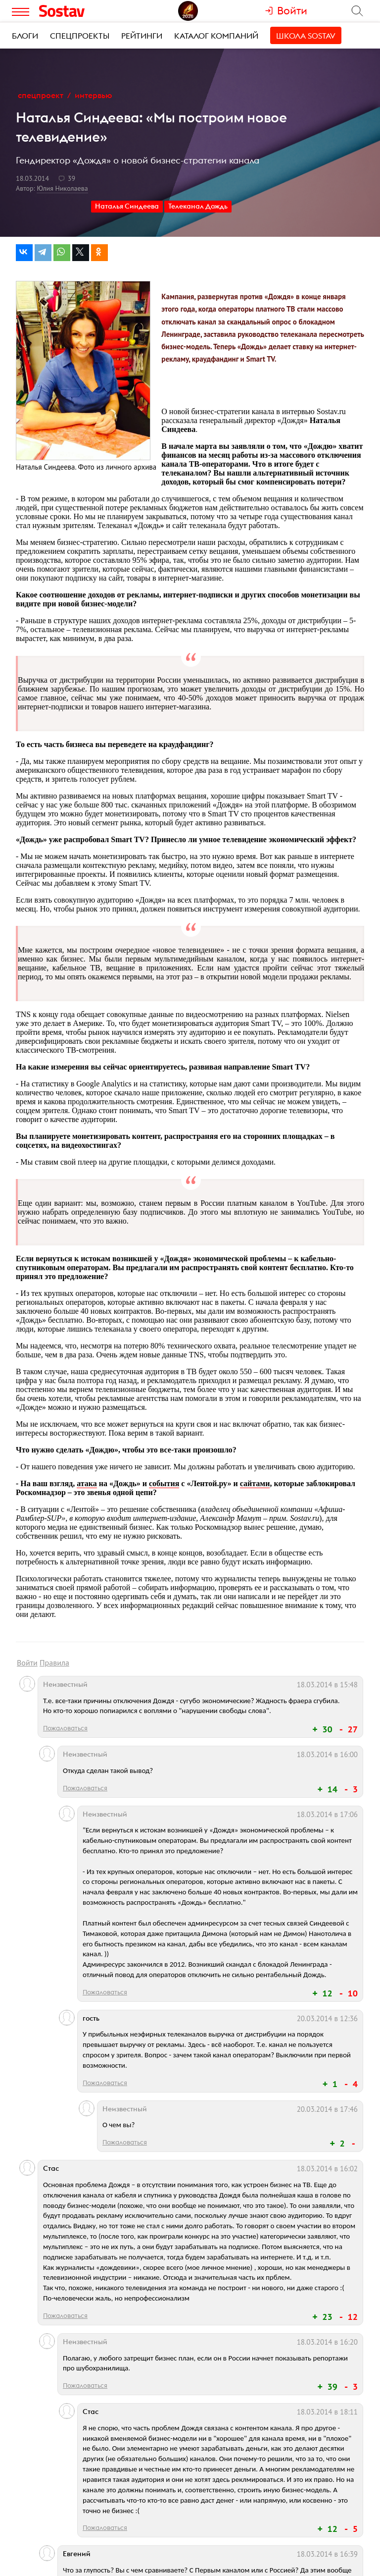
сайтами (255, 1483)
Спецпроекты (79, 36)
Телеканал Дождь (198, 206)
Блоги (25, 36)
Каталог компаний (216, 36)
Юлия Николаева (62, 188)
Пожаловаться (65, 1728)
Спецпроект (40, 95)
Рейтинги (141, 36)
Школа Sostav (305, 36)
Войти (27, 1662)
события (164, 1483)
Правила (54, 1662)
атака (87, 1483)
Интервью (93, 95)
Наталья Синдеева (127, 206)
